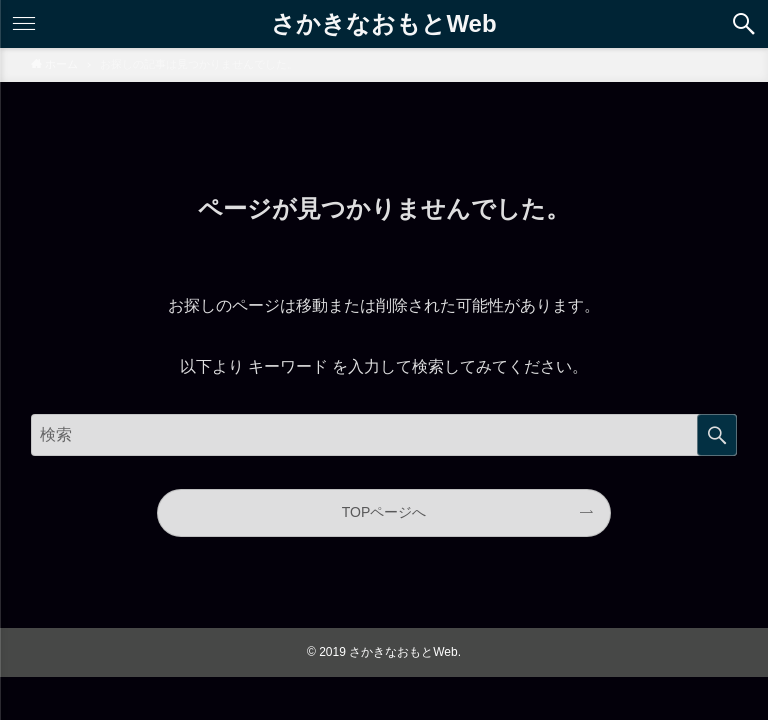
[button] (744, 24)
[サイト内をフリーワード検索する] (384, 435)
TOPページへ (384, 512)
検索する (717, 435)
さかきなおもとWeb (383, 22)
